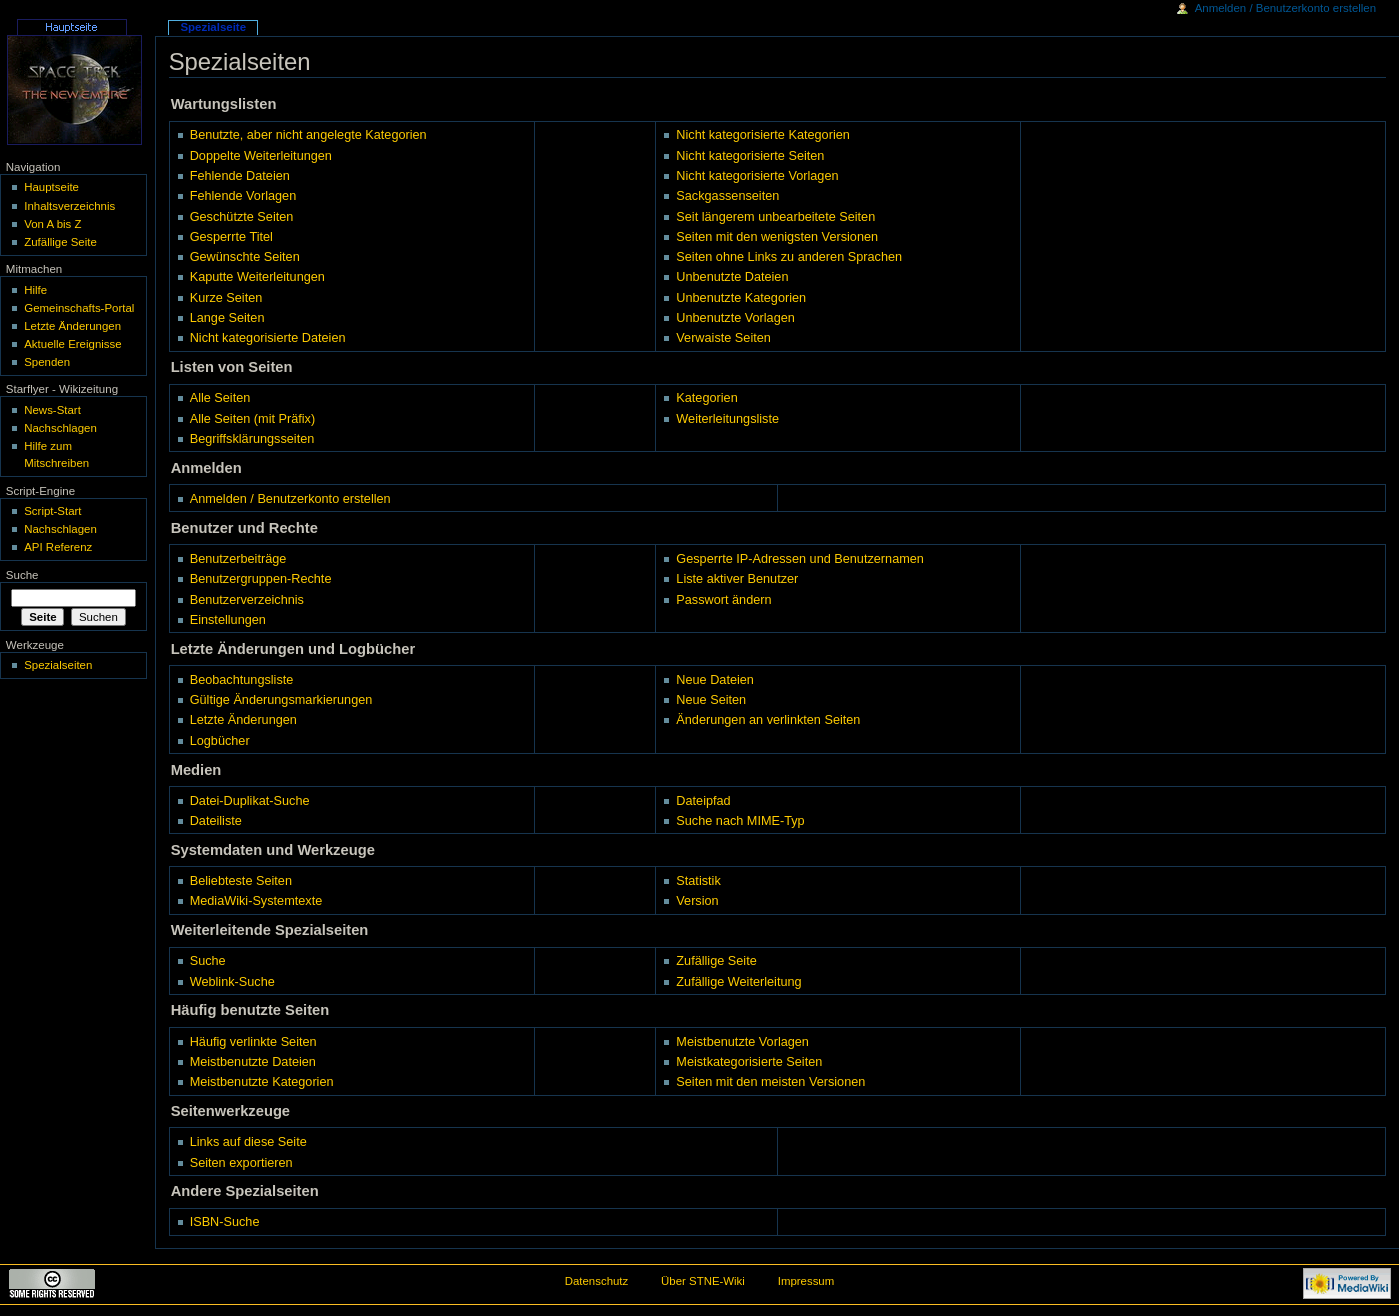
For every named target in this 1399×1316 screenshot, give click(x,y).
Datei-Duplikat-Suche (250, 801)
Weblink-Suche (232, 982)
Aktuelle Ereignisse (72, 344)
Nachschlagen (60, 428)
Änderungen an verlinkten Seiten (768, 720)
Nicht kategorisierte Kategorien (763, 135)
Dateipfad (703, 801)
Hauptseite (51, 187)
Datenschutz (597, 1281)
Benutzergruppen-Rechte (261, 579)
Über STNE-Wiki (703, 1281)
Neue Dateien (715, 680)
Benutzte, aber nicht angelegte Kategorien (308, 135)
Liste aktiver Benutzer (737, 579)
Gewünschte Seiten (245, 257)
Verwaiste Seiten (723, 338)
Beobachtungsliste (242, 680)
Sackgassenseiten (727, 196)
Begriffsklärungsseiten (252, 439)
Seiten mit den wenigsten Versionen (777, 237)
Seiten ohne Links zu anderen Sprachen (789, 257)
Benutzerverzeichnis (247, 600)
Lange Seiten (227, 318)
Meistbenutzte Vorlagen (742, 1042)
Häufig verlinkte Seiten (253, 1042)
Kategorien (706, 398)
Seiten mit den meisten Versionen (770, 1082)
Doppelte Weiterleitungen (261, 156)
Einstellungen (228, 620)
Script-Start (52, 511)
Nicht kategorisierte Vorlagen (757, 176)
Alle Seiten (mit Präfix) (253, 419)
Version (697, 901)
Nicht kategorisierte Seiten (750, 156)
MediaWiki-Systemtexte (256, 901)
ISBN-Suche (225, 1222)
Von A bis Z (52, 224)
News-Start (52, 410)
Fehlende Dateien (240, 176)
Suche (208, 961)
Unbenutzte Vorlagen (735, 318)
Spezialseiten (58, 665)
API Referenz (58, 547)
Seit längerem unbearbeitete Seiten (775, 217)
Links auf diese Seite (248, 1142)
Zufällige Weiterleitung (738, 982)
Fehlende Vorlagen (243, 196)
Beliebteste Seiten (241, 881)
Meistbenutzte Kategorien (262, 1082)
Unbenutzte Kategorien (741, 298)
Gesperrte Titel (231, 237)
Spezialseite (213, 27)
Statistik (698, 881)
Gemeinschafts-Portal (79, 308)
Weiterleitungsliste (727, 419)
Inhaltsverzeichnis (69, 206)
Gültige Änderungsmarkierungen (281, 700)
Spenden (47, 362)
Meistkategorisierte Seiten (749, 1062)
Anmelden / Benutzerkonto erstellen (290, 499)
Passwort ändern (723, 600)
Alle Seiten (220, 398)
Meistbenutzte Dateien (253, 1062)
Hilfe (35, 290)
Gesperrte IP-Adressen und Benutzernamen (800, 559)
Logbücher (220, 741)
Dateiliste (216, 821)
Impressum (806, 1281)
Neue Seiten (711, 700)
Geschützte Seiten (242, 217)
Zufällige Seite (716, 961)
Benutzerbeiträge (238, 559)
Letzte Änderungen (243, 720)
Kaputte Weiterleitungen (257, 277)
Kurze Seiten (226, 298)
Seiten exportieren (241, 1163)
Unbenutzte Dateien (732, 277)
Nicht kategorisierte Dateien (268, 338)
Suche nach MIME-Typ (740, 821)
